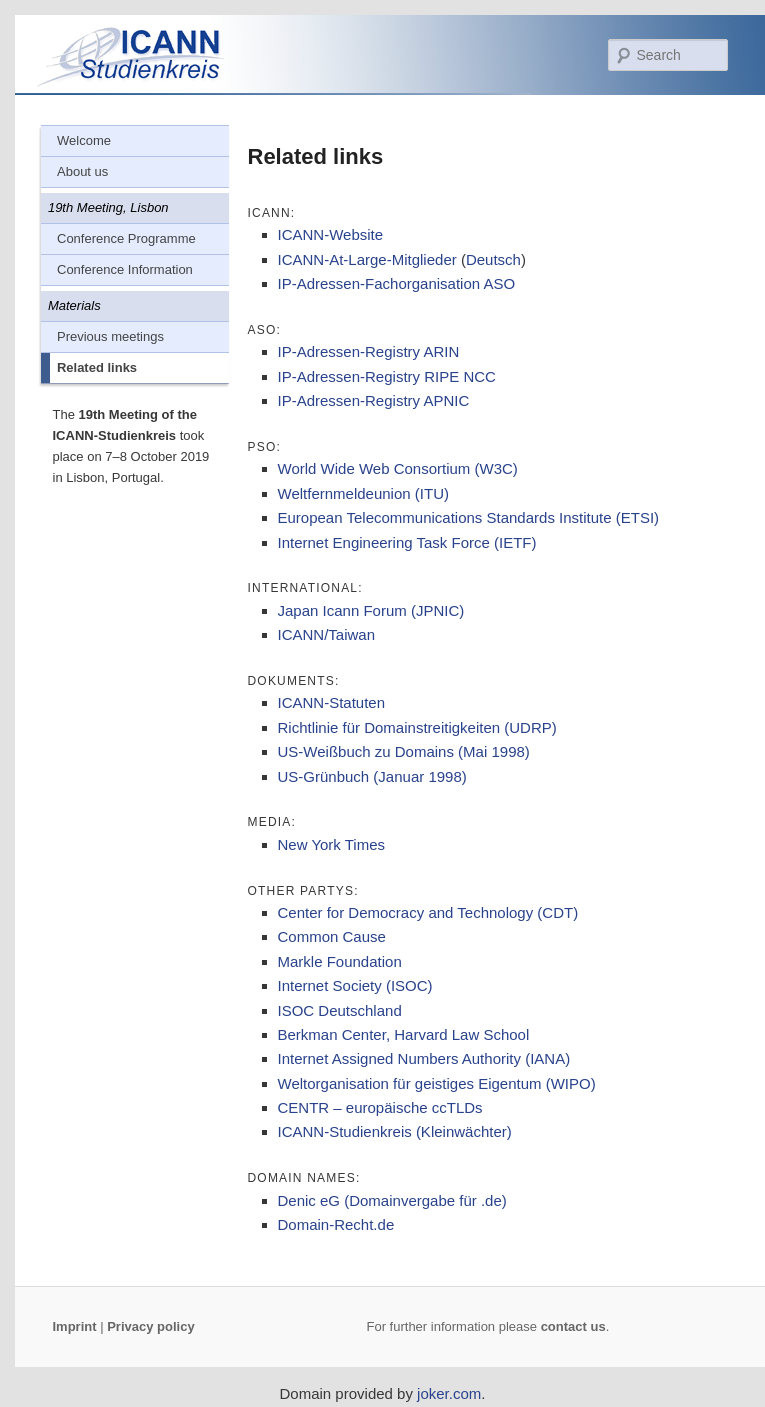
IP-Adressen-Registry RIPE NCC (387, 376)
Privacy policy (150, 1326)
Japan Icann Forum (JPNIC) (371, 610)
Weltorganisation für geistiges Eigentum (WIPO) (437, 1083)
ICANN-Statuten (332, 702)
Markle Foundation (340, 961)
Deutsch (493, 259)
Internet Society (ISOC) (355, 985)
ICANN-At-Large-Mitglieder (367, 259)
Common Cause (332, 936)
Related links (97, 367)
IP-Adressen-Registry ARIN (369, 351)
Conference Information (125, 269)
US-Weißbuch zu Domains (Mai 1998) (404, 751)
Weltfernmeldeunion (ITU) (363, 493)
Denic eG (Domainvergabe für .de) (392, 1200)
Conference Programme (126, 238)
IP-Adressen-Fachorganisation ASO (397, 283)
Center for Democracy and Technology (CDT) (428, 912)
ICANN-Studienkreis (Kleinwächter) (395, 1131)
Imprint (75, 1326)
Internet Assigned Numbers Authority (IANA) (424, 1058)
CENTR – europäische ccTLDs (380, 1107)
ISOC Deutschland (340, 1010)
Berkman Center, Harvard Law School (404, 1034)
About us (82, 171)
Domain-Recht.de (336, 1224)
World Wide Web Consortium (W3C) (398, 468)
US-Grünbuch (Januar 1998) (372, 776)
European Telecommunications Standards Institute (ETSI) (469, 517)
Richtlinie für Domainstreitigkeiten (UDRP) (417, 727)
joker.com (449, 1393)
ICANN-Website (331, 234)
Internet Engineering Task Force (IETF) (407, 542)
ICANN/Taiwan (327, 634)
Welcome (84, 140)
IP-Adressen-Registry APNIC (374, 400)
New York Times (332, 844)
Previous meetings (110, 336)
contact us (573, 1326)
